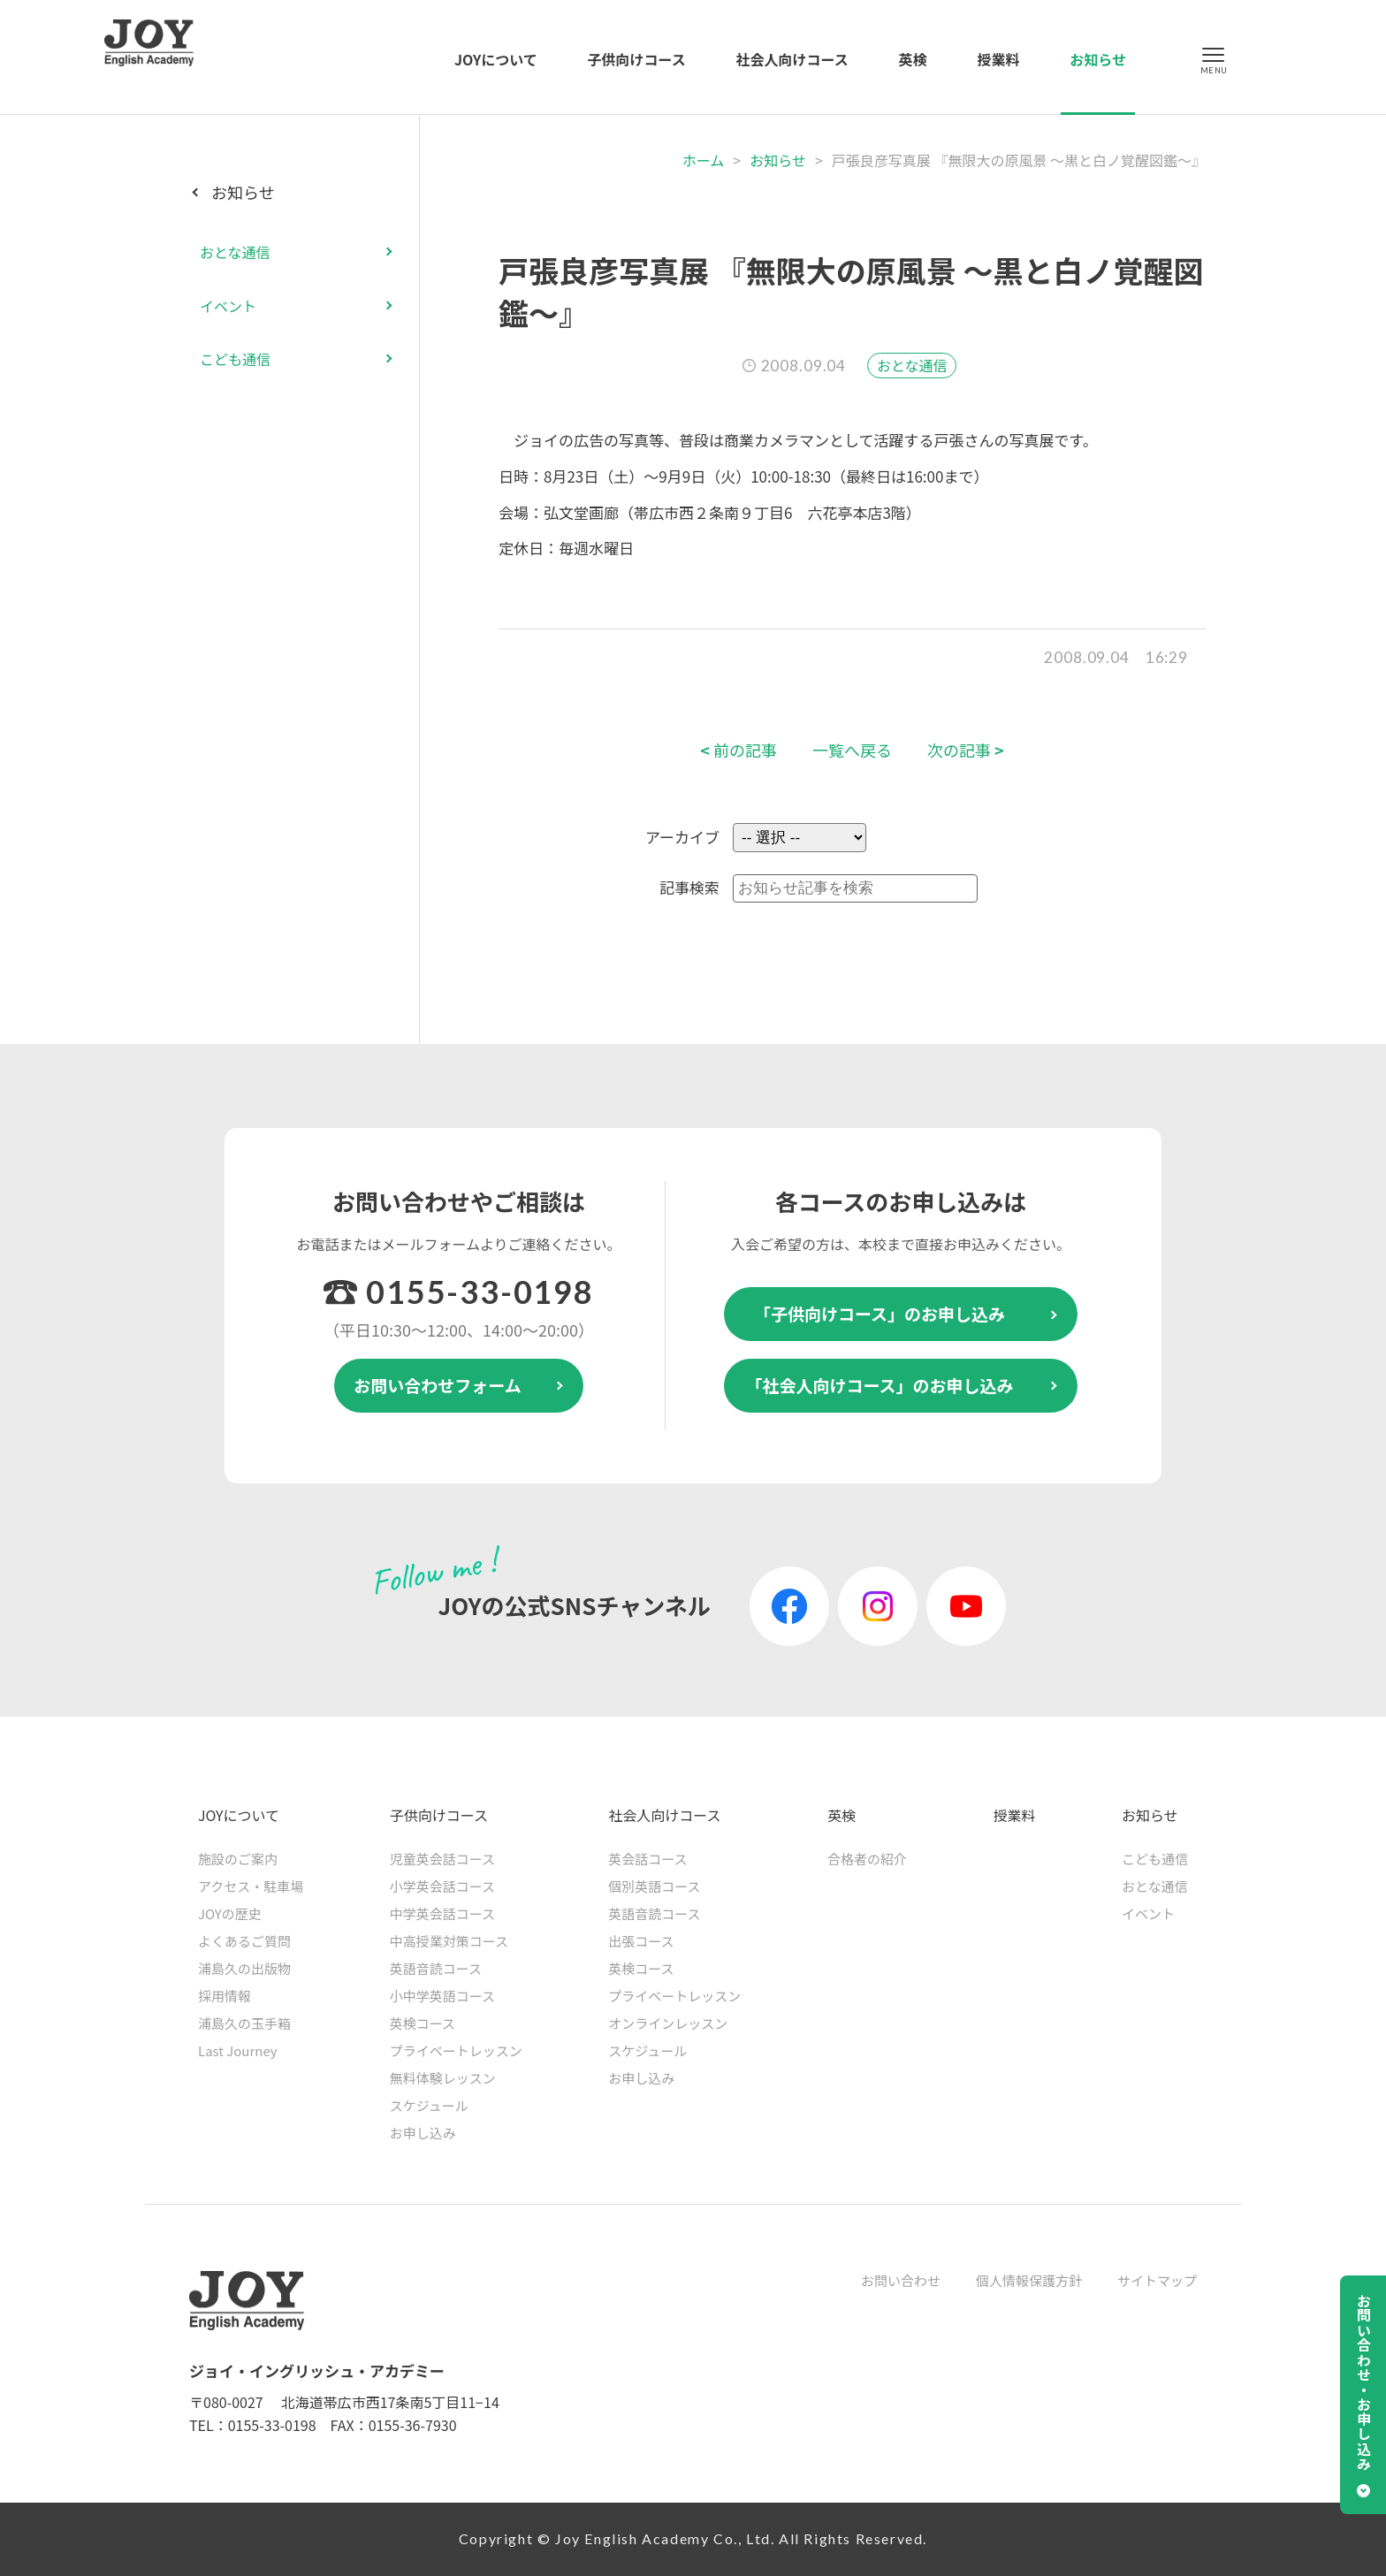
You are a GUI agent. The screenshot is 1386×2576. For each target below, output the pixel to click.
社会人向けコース (792, 59)
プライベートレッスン (456, 2050)
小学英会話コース (442, 1886)
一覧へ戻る (852, 750)
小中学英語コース (442, 1995)
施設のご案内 (238, 1858)
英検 (913, 59)
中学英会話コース (442, 1913)
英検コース (422, 2023)
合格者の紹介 (867, 1858)
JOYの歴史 (230, 1913)
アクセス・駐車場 (250, 1886)
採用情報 (224, 1995)
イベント (228, 305)
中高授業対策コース (449, 1941)
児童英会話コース (442, 1858)
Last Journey (238, 2050)
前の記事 (738, 750)
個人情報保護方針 (1029, 2280)
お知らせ (1098, 59)
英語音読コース (436, 1968)
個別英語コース (654, 1886)
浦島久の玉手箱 (244, 2023)
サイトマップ (1157, 2280)
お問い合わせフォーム (437, 1385)
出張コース (641, 1941)
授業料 (998, 59)
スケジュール (429, 2105)
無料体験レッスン (443, 2078)
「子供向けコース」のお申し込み (879, 1313)
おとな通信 (912, 365)
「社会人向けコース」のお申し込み (879, 1385)
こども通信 (235, 359)
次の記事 (965, 750)
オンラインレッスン (667, 2023)
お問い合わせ (900, 2280)
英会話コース (647, 1858)
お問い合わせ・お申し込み (1364, 2382)
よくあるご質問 (244, 1941)
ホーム (703, 160)
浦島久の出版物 (244, 1968)
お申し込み (423, 2132)
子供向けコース (637, 59)
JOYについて (495, 59)
